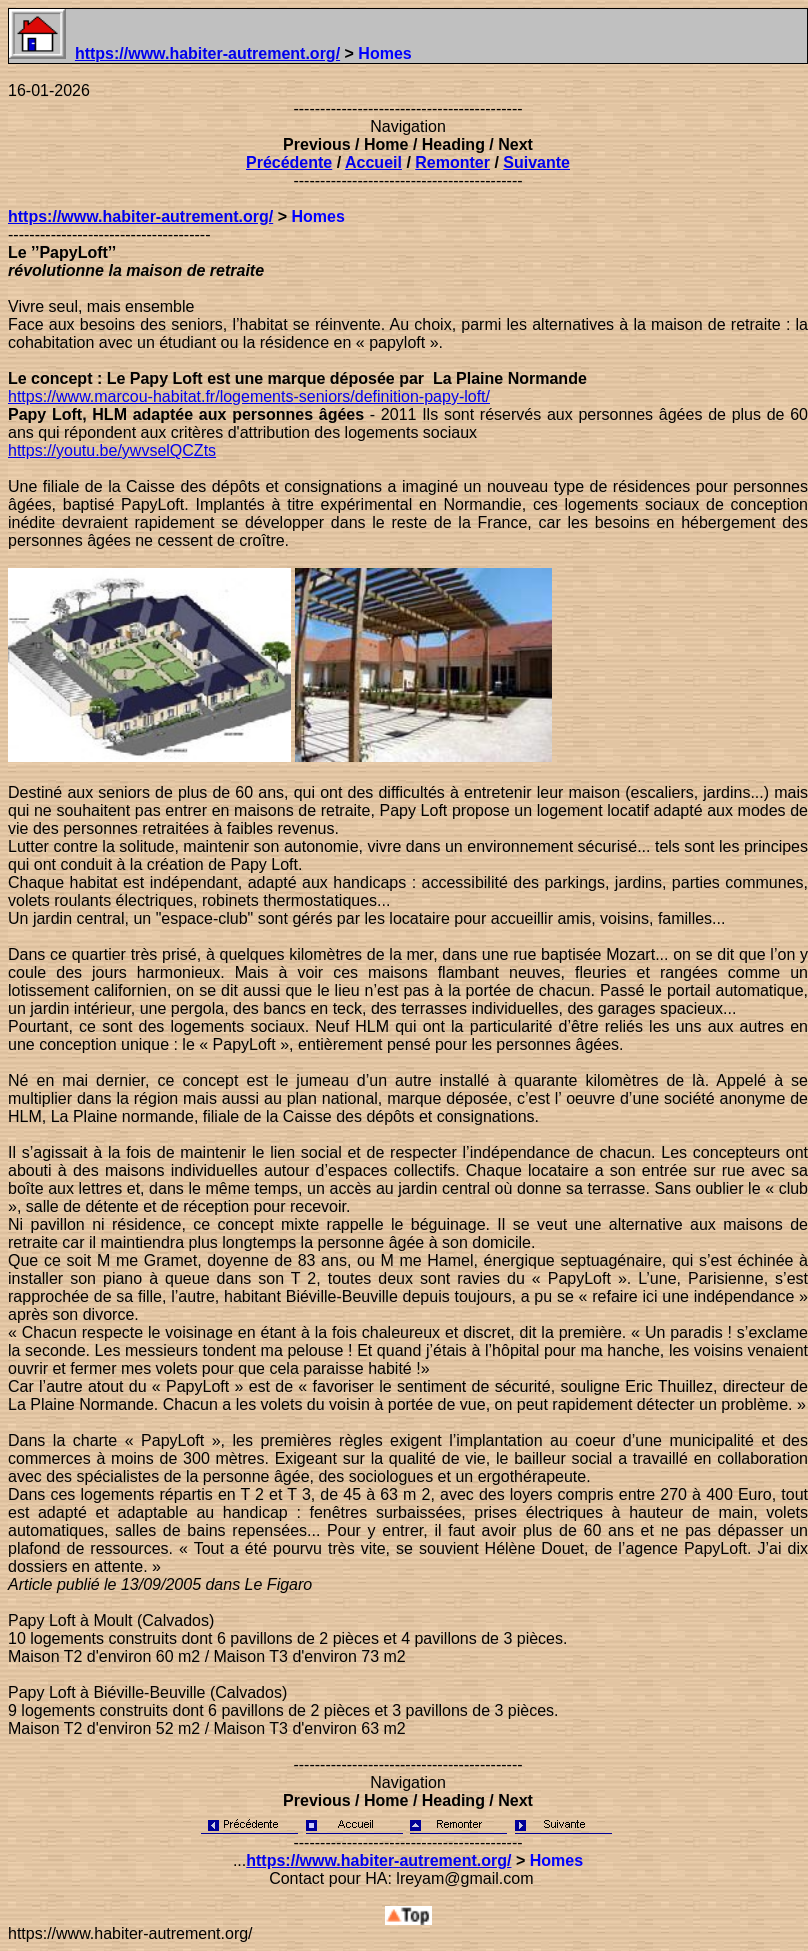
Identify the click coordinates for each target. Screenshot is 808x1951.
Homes (317, 216)
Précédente (289, 162)
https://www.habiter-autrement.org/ (207, 53)
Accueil (373, 162)
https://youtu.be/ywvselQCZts (112, 450)
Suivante (536, 162)
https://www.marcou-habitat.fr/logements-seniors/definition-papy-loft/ (249, 396)
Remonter (452, 162)
